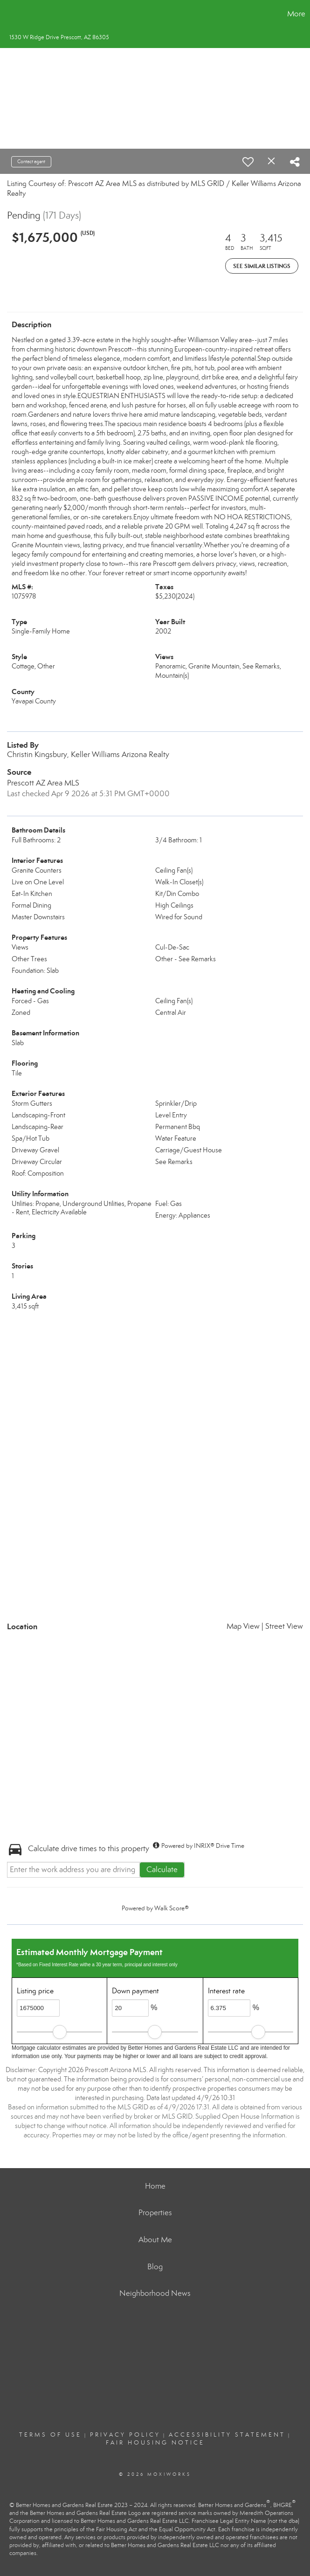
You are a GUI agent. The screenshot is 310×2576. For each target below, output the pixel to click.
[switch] (248, 161)
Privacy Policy (125, 2434)
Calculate (162, 1869)
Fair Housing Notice (155, 2442)
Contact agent (31, 161)
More (296, 14)
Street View (284, 1626)
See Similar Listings (261, 265)
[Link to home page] (12, 14)
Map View (243, 1626)
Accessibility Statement (227, 2434)
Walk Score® (171, 1908)
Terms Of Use (50, 2434)
